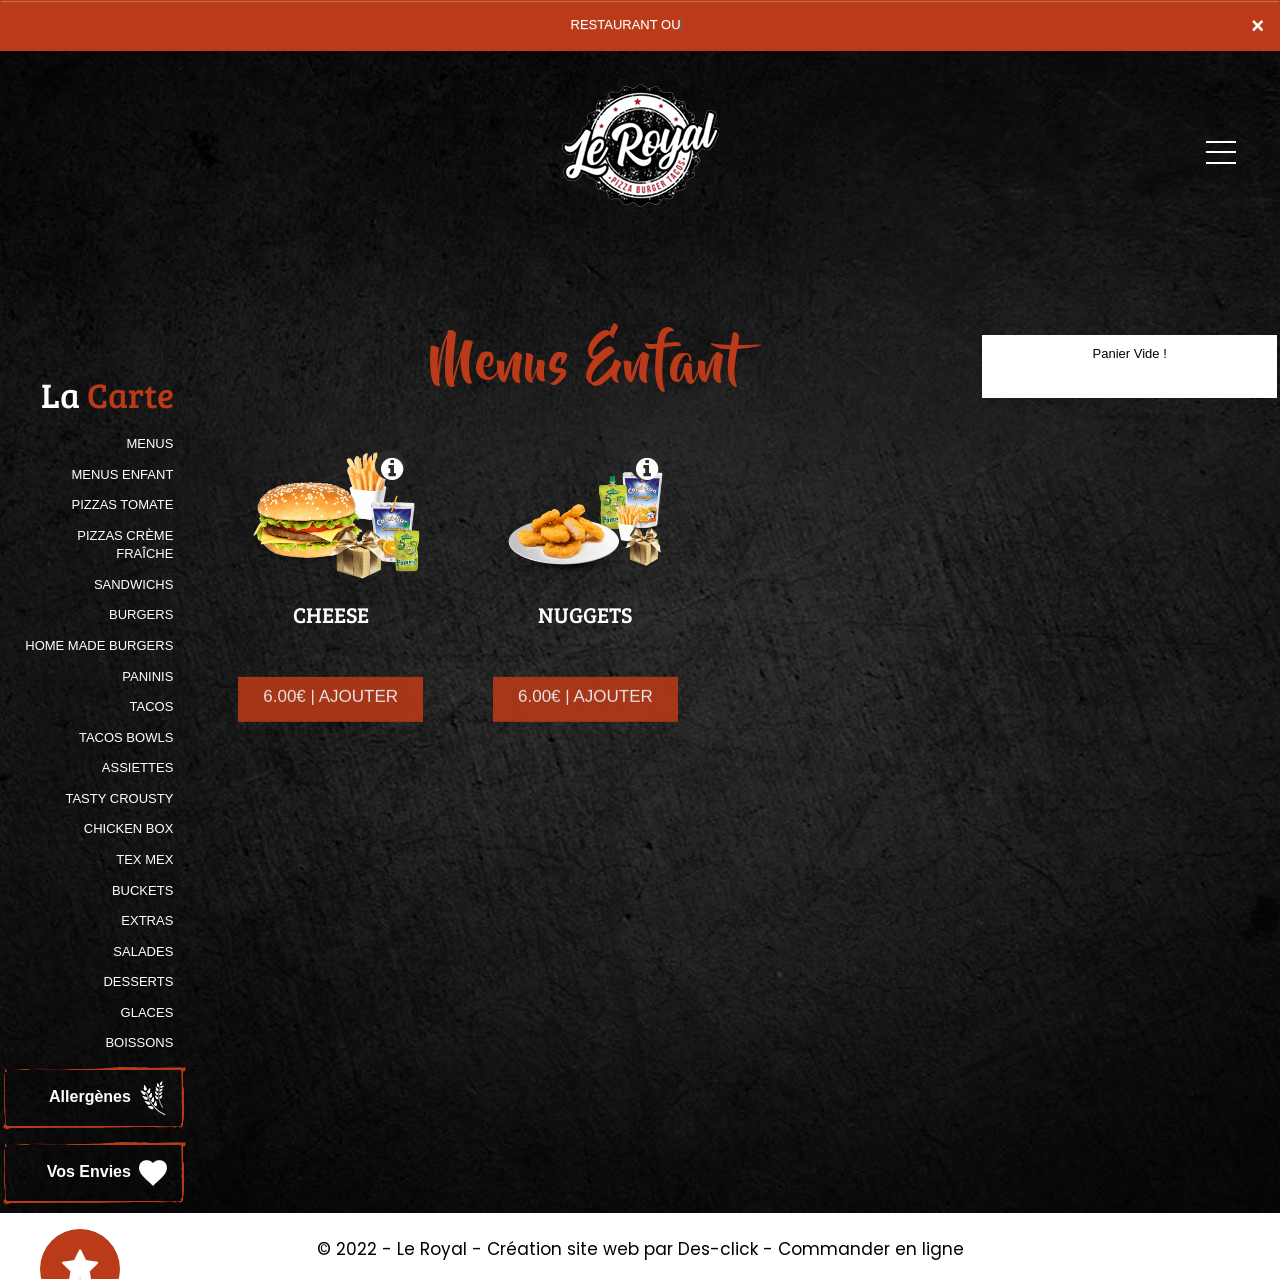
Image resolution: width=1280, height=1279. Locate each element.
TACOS (152, 706)
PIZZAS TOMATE (122, 504)
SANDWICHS (133, 584)
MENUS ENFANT (122, 474)
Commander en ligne (871, 1249)
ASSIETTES (138, 767)
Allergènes (110, 1098)
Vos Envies (109, 1173)
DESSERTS (138, 981)
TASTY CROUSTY (119, 798)
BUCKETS (142, 890)
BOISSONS (139, 1042)
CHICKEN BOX (129, 828)
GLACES (147, 1012)
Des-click (718, 1249)
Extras (147, 920)
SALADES (143, 951)
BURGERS (141, 614)
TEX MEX (144, 859)
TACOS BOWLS (126, 737)
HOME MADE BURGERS (99, 645)
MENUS (149, 443)
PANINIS (147, 676)
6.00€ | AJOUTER (330, 712)
